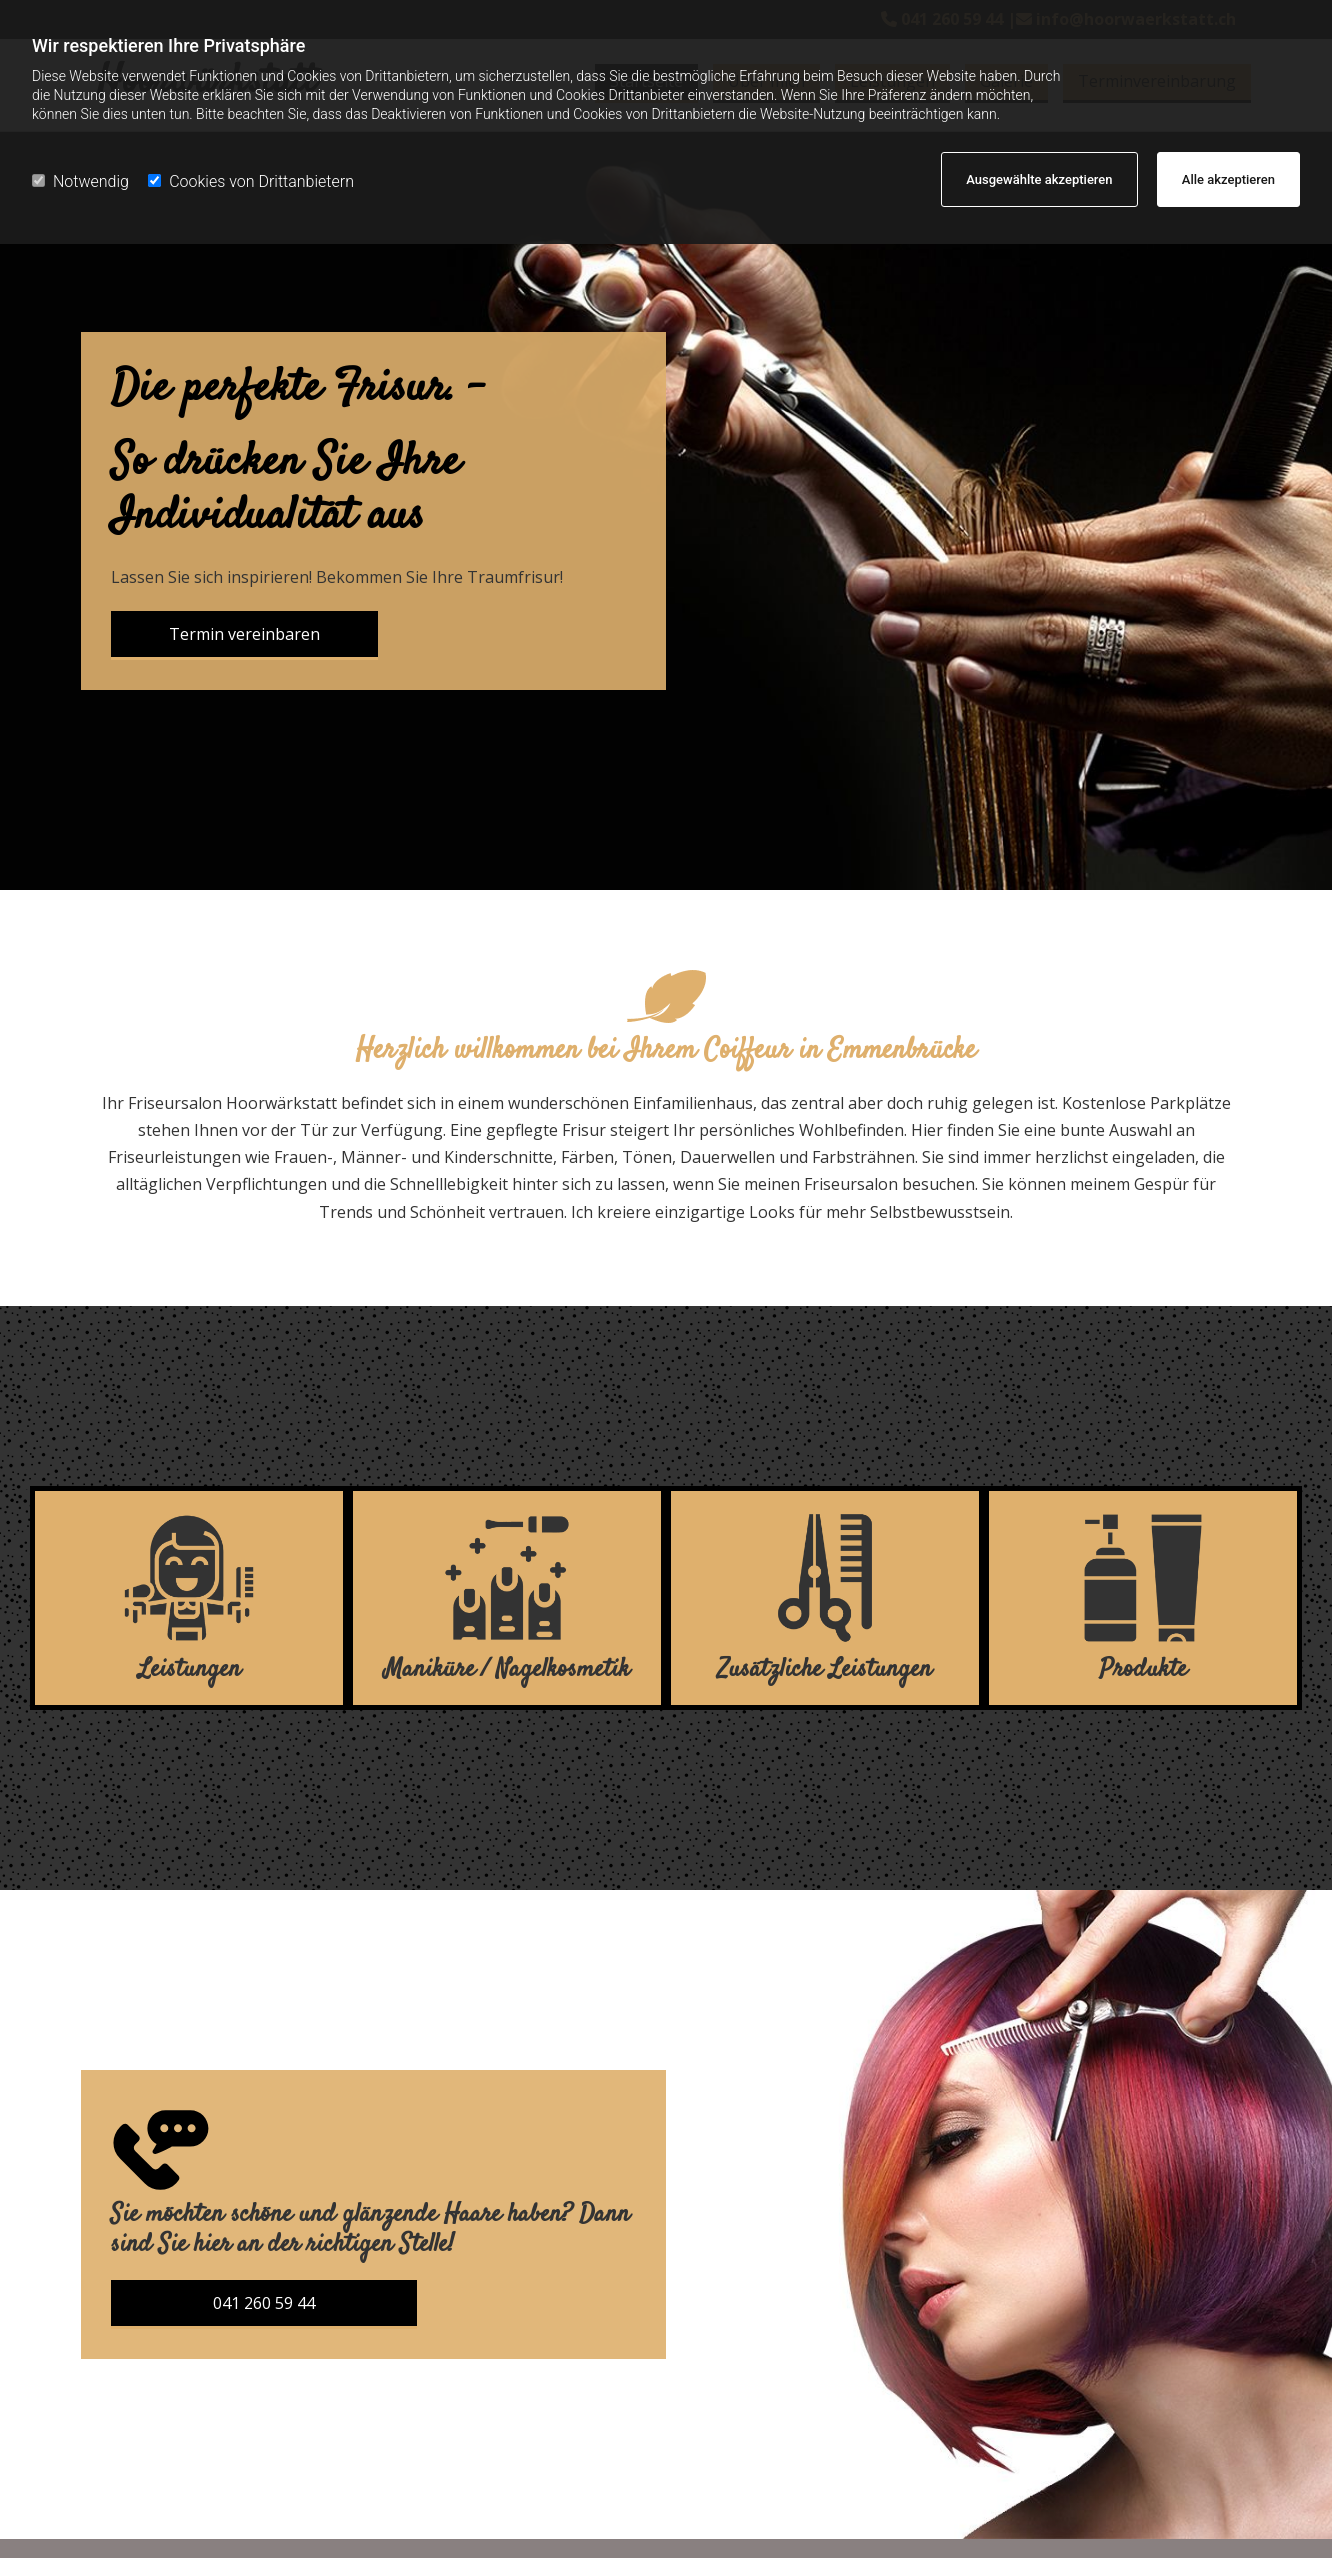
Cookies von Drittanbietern (251, 181)
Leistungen (189, 1669)
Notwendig (80, 181)
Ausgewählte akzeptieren (1039, 179)
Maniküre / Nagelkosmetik (507, 1669)
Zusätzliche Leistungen (825, 1669)
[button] (244, 635)
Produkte (1143, 1669)
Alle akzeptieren (1228, 179)
